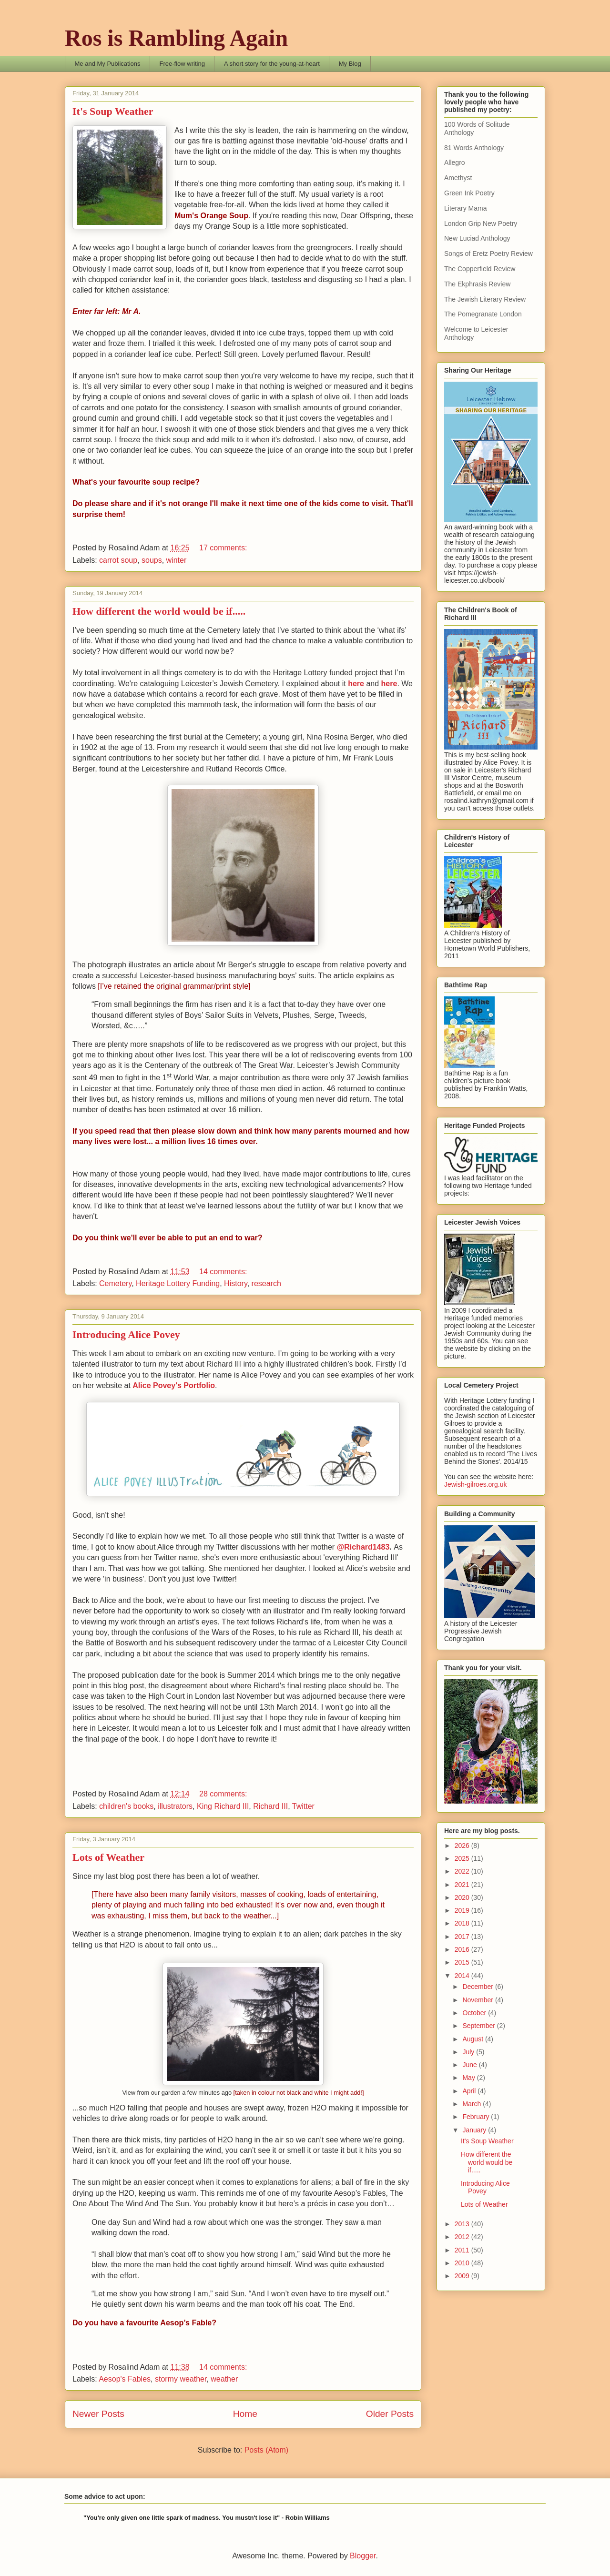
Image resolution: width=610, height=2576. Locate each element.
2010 (463, 2263)
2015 (463, 1962)
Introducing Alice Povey (126, 1334)
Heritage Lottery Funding (178, 1283)
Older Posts (390, 2414)
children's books (126, 1806)
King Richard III (223, 1806)
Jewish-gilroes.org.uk (475, 1484)
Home (245, 2414)
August (473, 2039)
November (478, 2000)
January (475, 2130)
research (266, 1283)
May (469, 2077)
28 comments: (224, 1794)
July (469, 2052)
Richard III (270, 1806)
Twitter (303, 1806)
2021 (463, 1884)
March (472, 2104)
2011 (463, 2250)
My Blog (350, 63)
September (479, 2025)
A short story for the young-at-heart (272, 63)
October (475, 2013)
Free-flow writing (182, 63)
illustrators (175, 1806)
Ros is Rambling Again (176, 38)
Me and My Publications (108, 63)
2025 (463, 1858)
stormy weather (180, 2379)
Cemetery (115, 1283)
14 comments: (224, 1272)
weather (224, 2379)
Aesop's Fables (125, 2379)
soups (152, 560)
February (476, 2116)
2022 (463, 1871)
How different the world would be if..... (158, 611)
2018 (463, 1923)
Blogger (363, 2556)
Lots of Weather (108, 1857)
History (235, 1283)
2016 (463, 1949)
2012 (463, 2237)
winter (176, 560)
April (470, 2091)
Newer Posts (98, 2414)
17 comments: (224, 548)
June (470, 2065)
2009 (463, 2276)
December (478, 1986)
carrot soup (118, 560)
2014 (463, 1975)
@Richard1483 (363, 1547)
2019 (463, 1910)
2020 (463, 1897)
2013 (463, 2224)
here (357, 683)
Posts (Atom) (266, 2450)
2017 (463, 1936)
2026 (463, 1845)
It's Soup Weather (112, 111)
